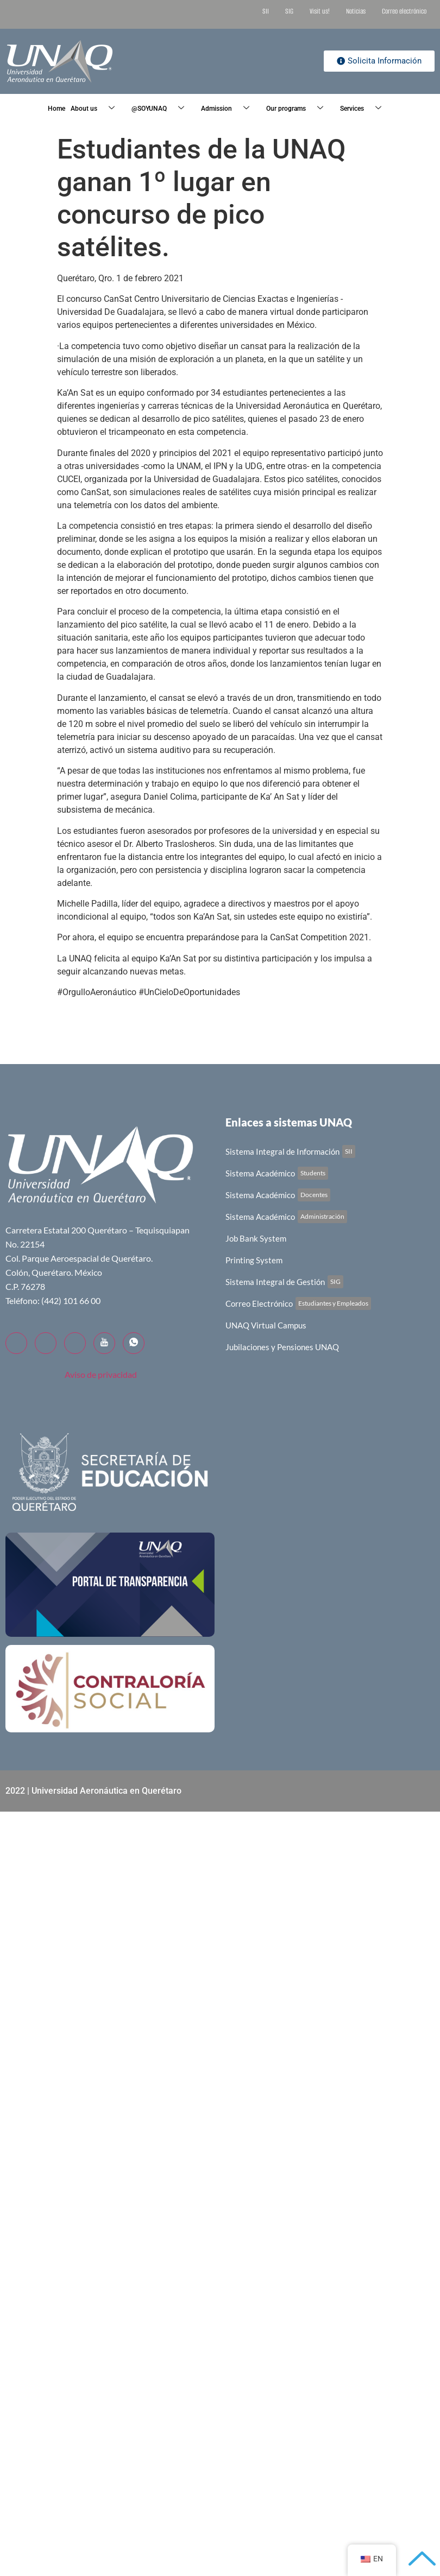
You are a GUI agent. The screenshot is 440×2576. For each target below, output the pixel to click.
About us (97, 109)
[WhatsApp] (133, 1343)
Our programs (298, 109)
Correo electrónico (404, 11)
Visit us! (320, 11)
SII (265, 11)
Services (364, 109)
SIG (289, 11)
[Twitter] (45, 1343)
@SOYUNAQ (161, 109)
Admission (229, 109)
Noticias (356, 11)
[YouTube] (104, 1343)
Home (56, 108)
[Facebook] (16, 1343)
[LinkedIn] (75, 1343)
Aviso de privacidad (101, 1374)
